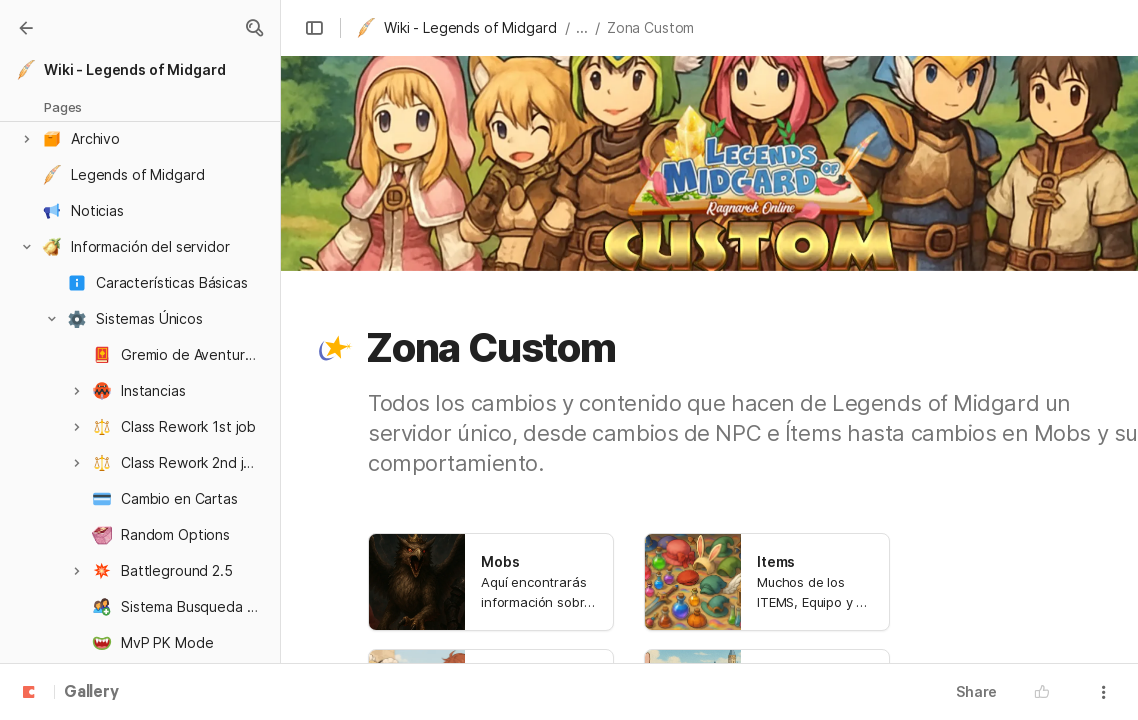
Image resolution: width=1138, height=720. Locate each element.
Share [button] (976, 691)
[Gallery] (26, 28)
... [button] (582, 27)
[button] (254, 28)
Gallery (91, 693)
